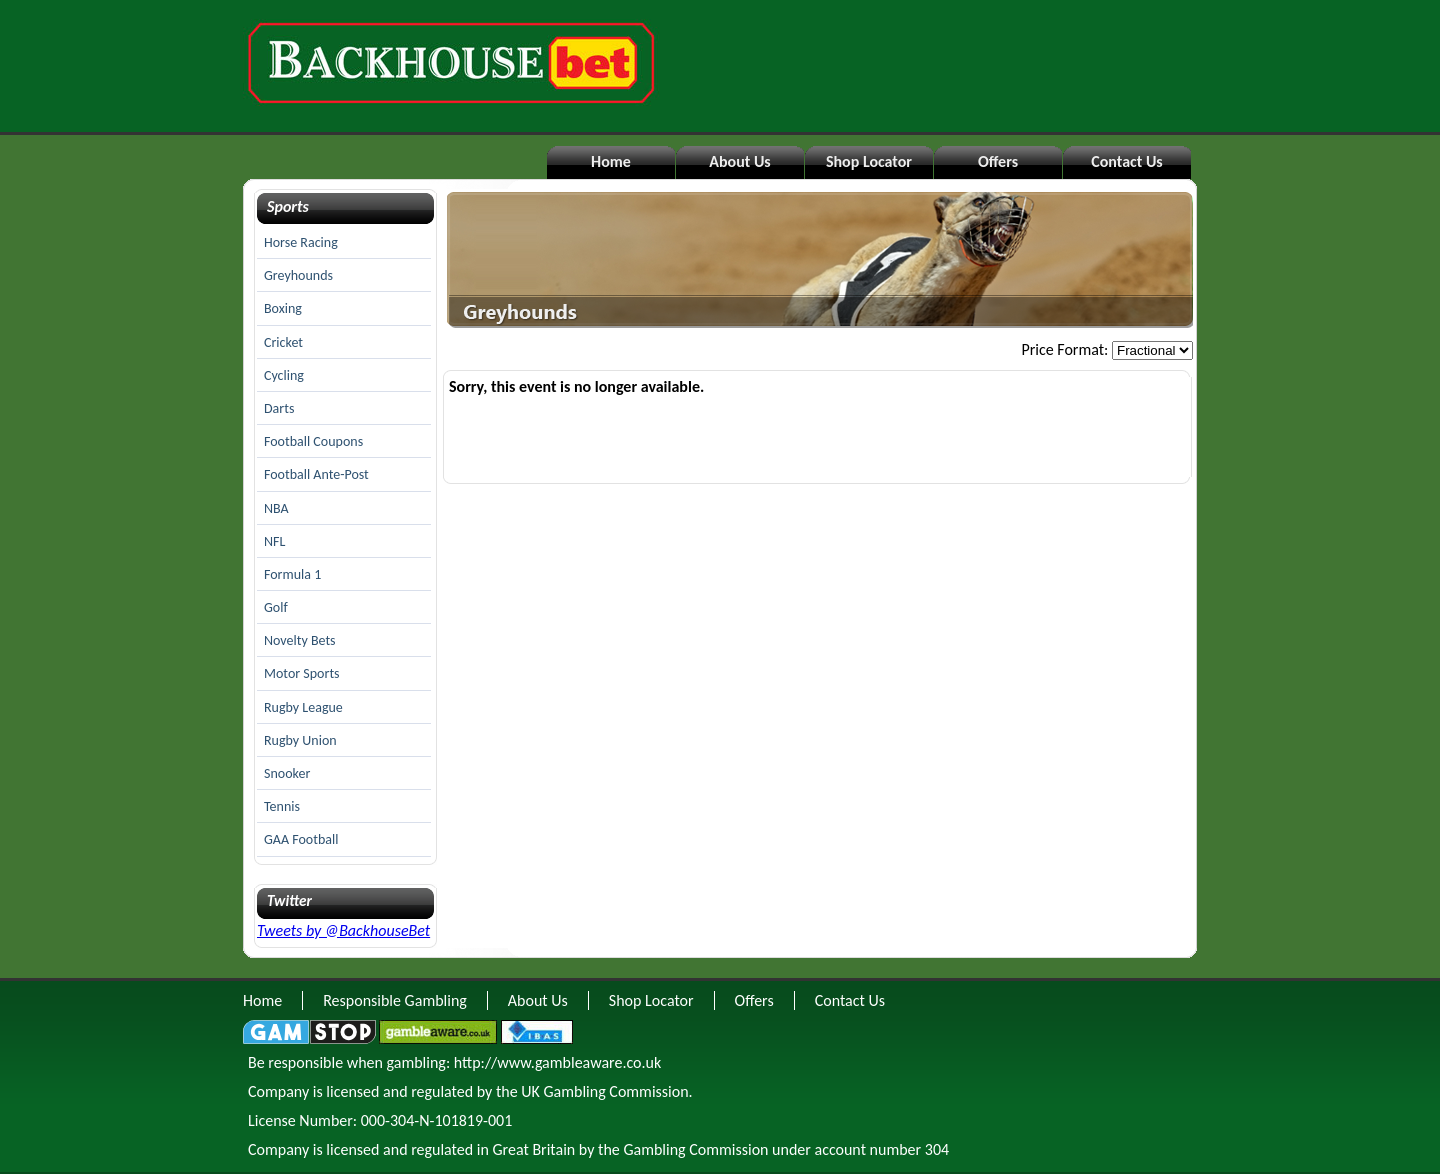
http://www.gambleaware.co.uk (557, 1062)
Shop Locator (869, 161)
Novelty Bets (300, 640)
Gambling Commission (695, 1149)
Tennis (282, 806)
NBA (276, 508)
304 (937, 1149)
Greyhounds (298, 275)
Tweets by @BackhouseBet (343, 930)
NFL (274, 541)
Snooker (287, 773)
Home (611, 161)
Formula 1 (292, 574)
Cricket (283, 342)
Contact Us (1126, 161)
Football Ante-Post (316, 474)
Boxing (283, 308)
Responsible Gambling (395, 1000)
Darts (279, 408)
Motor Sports (302, 673)
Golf (276, 607)
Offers (998, 161)
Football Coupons (313, 441)
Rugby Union (300, 740)
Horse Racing (301, 242)
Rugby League (303, 707)
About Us (739, 161)
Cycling (284, 375)
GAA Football (301, 839)
